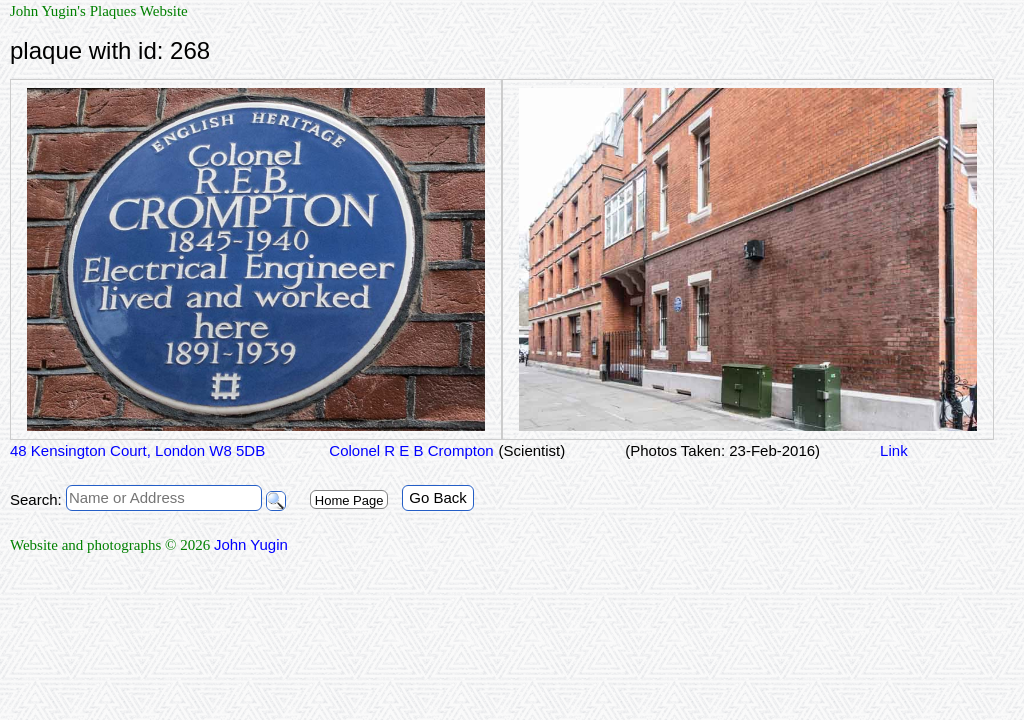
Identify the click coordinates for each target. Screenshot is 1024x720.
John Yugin (251, 544)
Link (894, 450)
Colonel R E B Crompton (409, 450)
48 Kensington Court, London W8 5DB (137, 450)
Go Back (438, 497)
